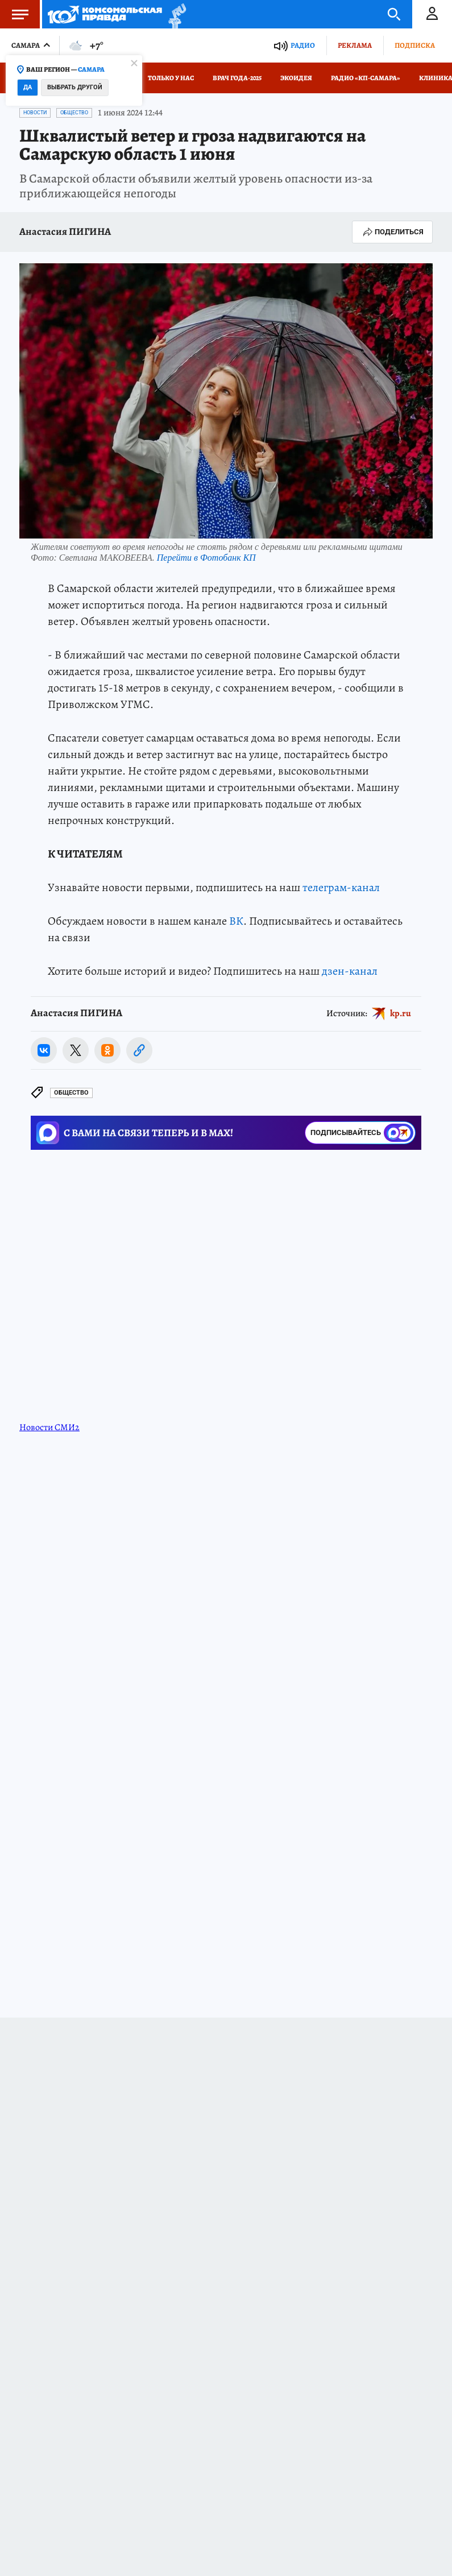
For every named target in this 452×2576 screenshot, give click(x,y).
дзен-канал (350, 971)
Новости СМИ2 (49, 1427)
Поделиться (392, 232)
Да (27, 87)
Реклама (355, 45)
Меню (14, 14)
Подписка (415, 45)
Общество (74, 112)
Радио (303, 45)
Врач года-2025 (237, 77)
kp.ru (400, 1013)
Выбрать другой (74, 87)
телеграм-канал (341, 887)
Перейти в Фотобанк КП (206, 557)
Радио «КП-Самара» (365, 77)
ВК (236, 921)
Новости (35, 112)
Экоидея (296, 77)
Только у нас (171, 77)
